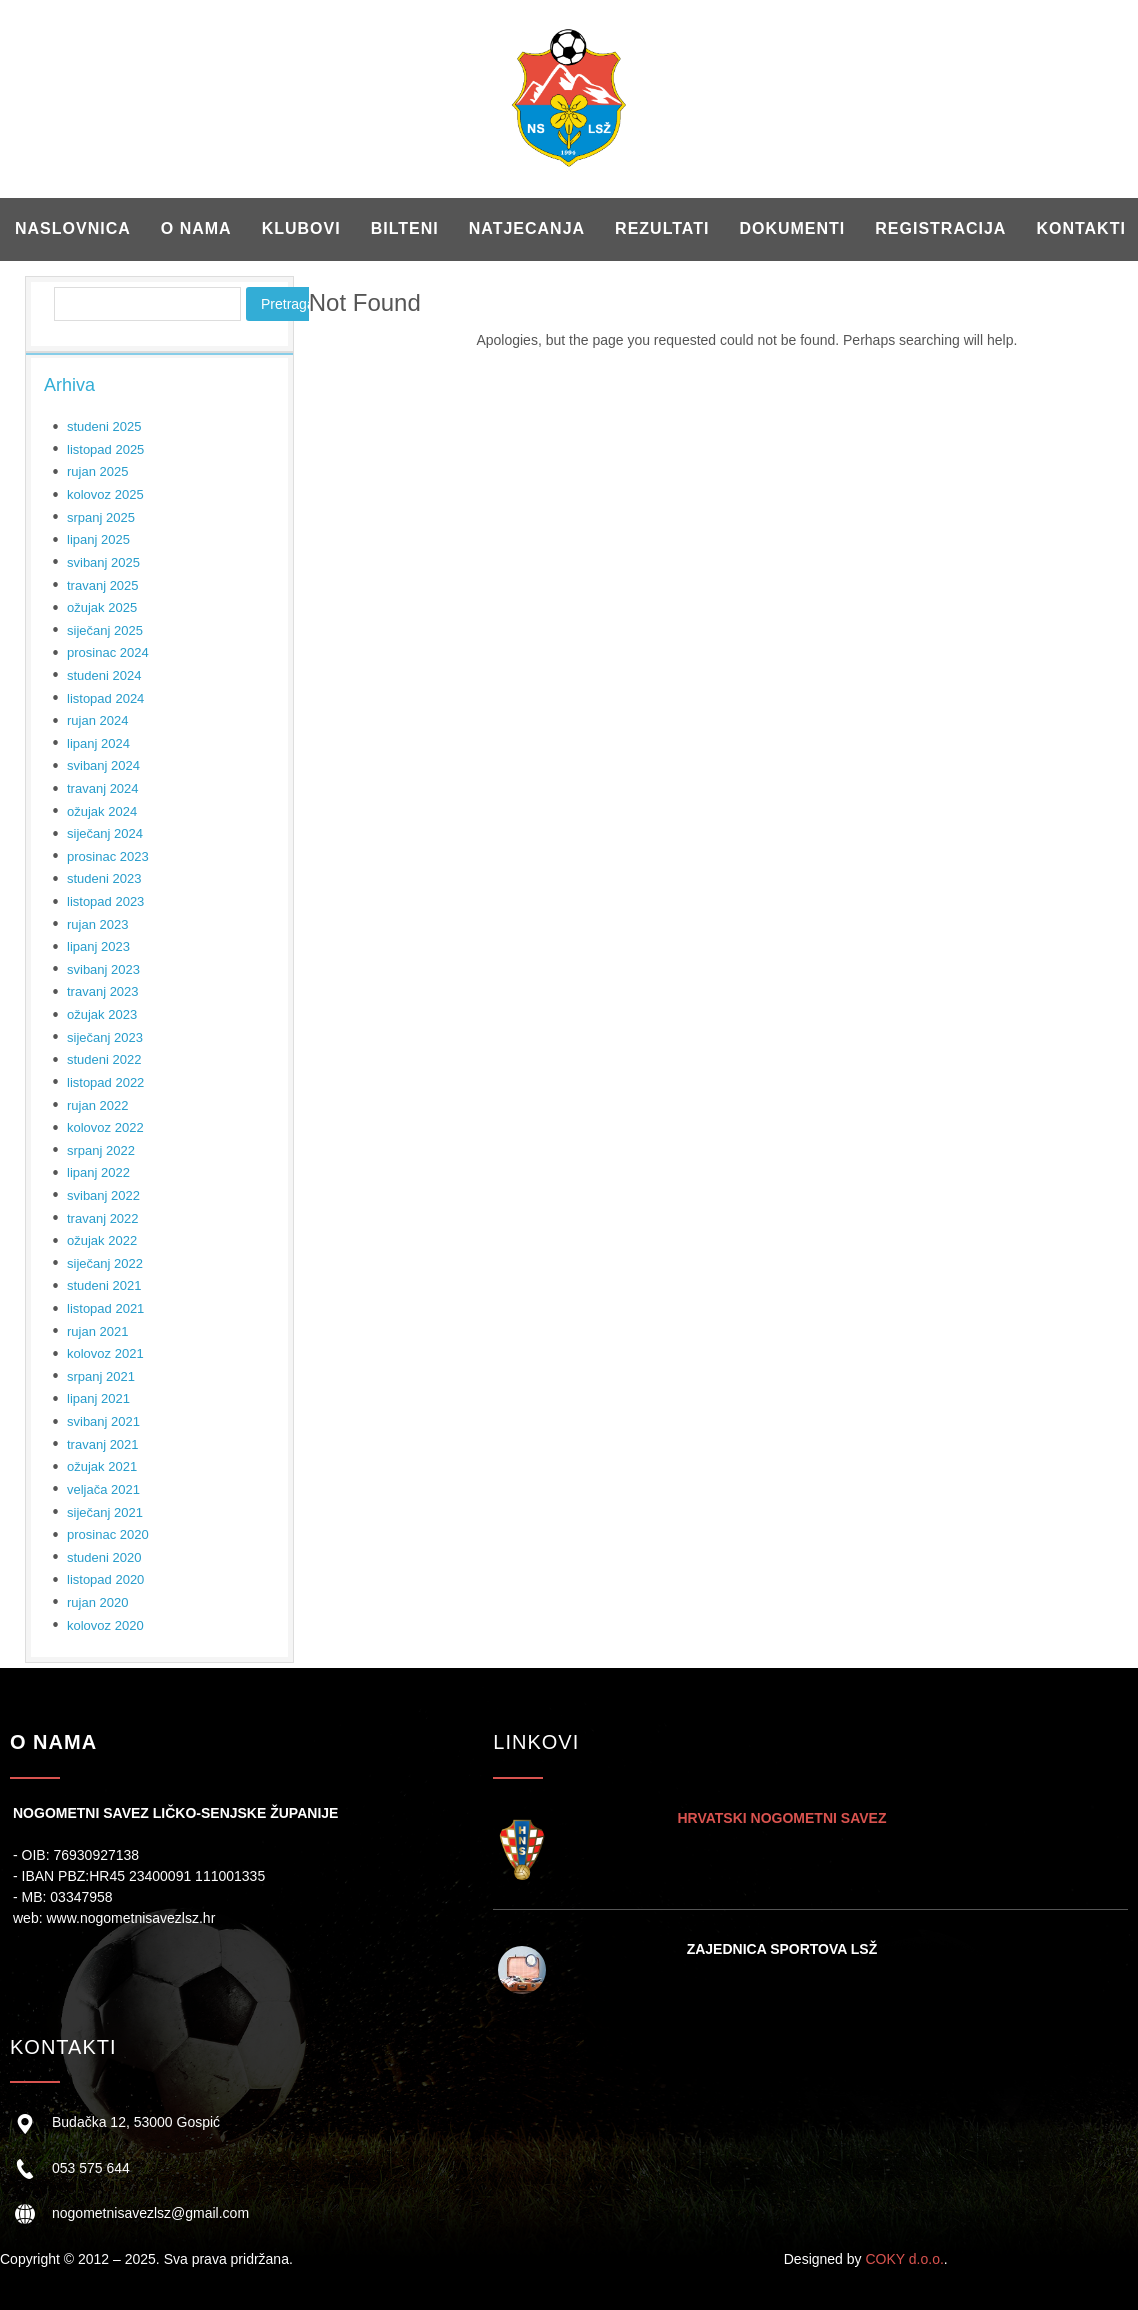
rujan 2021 (97, 1331)
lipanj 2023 (98, 946)
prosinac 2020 (108, 1534)
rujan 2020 (97, 1602)
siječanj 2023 (105, 1037)
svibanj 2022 (103, 1195)
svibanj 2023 (103, 969)
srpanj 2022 (101, 1150)
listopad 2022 (105, 1082)
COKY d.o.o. (904, 2259)
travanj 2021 (103, 1444)
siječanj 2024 (105, 833)
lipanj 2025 (98, 539)
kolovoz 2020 (105, 1625)
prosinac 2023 (108, 856)
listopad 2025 (105, 449)
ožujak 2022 (102, 1240)
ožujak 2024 (102, 811)
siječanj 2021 (105, 1512)
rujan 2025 (97, 471)
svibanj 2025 (103, 562)
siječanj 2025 (105, 630)
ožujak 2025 (102, 607)
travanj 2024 (103, 788)
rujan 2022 (97, 1105)
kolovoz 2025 (105, 494)
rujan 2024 (97, 720)
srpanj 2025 (101, 517)
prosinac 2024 (108, 652)
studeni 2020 (104, 1557)
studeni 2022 (104, 1059)
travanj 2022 (103, 1218)
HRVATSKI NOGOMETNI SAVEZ (781, 1818)
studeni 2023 (104, 878)
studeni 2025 (104, 426)
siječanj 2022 (105, 1263)
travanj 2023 (103, 991)
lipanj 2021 (98, 1398)
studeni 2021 (104, 1285)
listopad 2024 (105, 698)
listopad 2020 (105, 1579)
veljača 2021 (103, 1489)
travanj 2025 (103, 585)
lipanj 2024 (98, 743)
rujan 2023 (97, 924)
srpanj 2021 (101, 1376)
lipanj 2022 (98, 1172)
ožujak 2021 (102, 1466)
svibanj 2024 (103, 765)
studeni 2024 (104, 675)
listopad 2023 (105, 901)
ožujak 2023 (102, 1014)
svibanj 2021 (103, 1421)
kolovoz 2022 (105, 1127)
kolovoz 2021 (105, 1353)
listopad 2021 (105, 1308)
